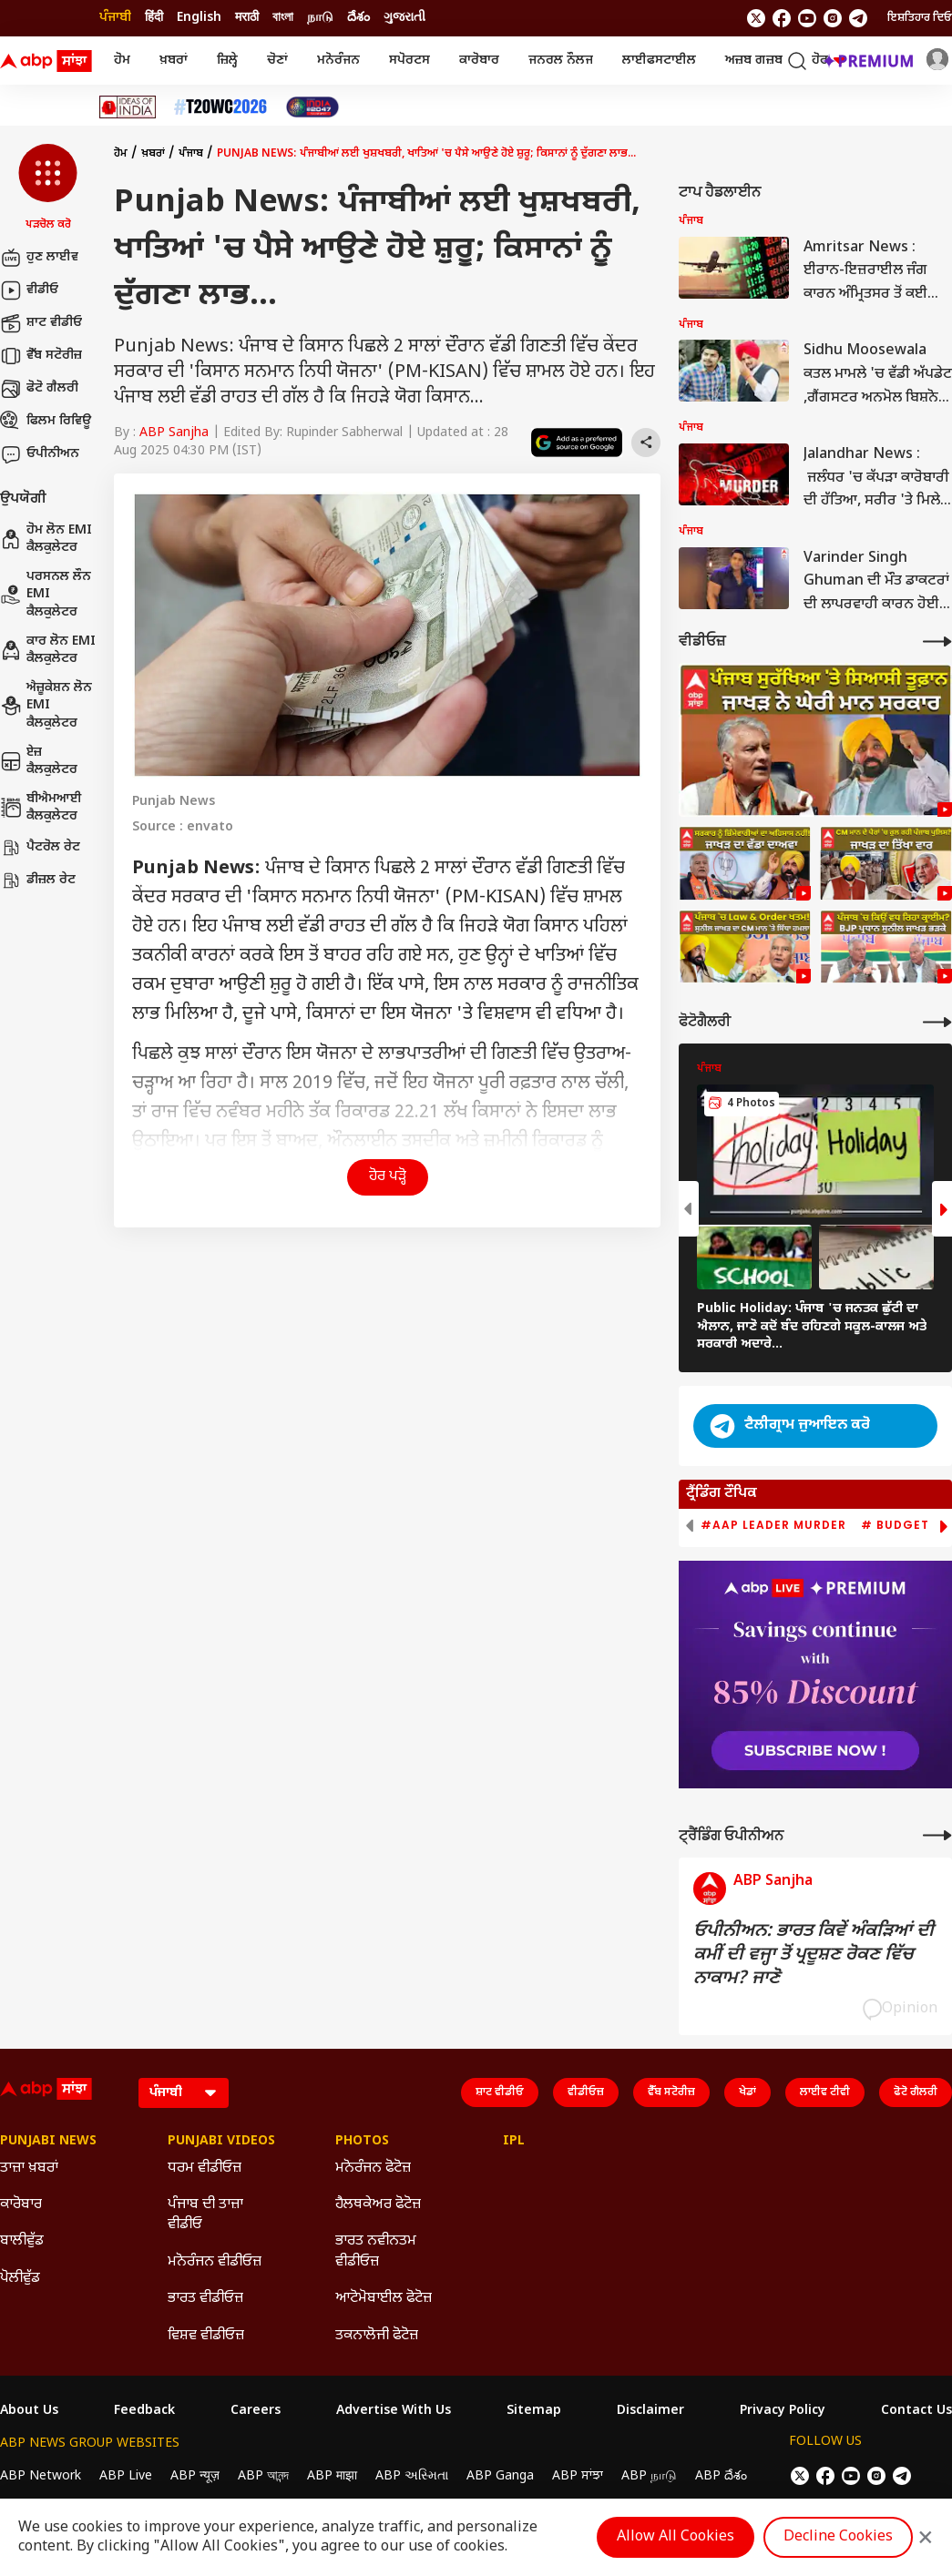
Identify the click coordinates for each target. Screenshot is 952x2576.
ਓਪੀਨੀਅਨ (39, 454)
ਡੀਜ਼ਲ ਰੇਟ (38, 880)
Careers (255, 2411)
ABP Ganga (500, 2476)
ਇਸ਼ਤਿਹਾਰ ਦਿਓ (919, 18)
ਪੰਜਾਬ (191, 154)
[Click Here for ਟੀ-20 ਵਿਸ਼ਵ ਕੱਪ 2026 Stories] (220, 107)
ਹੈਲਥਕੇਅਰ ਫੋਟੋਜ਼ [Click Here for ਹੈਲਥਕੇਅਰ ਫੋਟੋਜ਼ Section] (378, 2205)
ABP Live (125, 2476)
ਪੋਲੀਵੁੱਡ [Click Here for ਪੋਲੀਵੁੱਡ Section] (20, 2278)
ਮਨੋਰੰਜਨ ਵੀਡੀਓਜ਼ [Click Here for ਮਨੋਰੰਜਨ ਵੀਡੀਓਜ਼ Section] (214, 2262)
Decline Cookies (838, 2537)
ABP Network (40, 2476)
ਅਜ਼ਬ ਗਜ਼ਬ (754, 60)
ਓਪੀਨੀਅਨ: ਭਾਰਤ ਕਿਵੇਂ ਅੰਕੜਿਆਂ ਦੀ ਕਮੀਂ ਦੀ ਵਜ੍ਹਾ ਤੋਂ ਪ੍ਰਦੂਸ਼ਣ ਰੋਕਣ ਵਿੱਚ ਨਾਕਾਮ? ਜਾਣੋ (813, 1955)
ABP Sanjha (174, 433)
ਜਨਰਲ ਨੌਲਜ (560, 60)
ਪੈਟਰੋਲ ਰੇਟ (40, 848)
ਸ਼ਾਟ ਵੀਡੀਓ (41, 323)
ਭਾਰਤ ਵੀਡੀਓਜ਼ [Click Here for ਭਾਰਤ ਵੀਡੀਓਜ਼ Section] (205, 2298)
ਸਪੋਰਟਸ (409, 60)
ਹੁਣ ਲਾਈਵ (39, 258)
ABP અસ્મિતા (411, 2476)
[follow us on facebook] (782, 18)
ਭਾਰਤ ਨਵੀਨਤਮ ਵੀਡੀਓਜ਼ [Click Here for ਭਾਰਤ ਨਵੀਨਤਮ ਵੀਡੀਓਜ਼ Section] (375, 2251)
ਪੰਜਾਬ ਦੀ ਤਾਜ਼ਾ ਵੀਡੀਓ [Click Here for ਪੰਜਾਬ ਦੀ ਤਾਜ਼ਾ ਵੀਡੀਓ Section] (205, 2215)
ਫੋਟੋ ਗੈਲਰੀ (39, 389)
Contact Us (916, 2411)
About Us (29, 2411)
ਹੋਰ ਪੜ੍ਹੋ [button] (387, 1176)
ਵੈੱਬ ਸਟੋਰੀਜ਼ (41, 356)
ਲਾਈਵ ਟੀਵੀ (825, 2092)
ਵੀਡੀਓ (29, 290)
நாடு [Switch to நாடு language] (320, 17)
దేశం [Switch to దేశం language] (358, 17)
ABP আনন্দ (263, 2476)
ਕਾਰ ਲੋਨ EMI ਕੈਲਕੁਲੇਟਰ (48, 650)
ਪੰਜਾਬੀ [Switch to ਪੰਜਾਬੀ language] (115, 17)
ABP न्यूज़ (195, 2476)
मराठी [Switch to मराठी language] (247, 17)
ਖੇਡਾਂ (747, 2092)
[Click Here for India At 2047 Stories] (312, 107)
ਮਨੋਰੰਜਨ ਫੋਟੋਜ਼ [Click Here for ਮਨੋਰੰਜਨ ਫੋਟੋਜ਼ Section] (373, 2168)
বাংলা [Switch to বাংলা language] (282, 17)
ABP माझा (332, 2476)
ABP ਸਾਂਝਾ (577, 2476)
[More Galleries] (937, 1022)
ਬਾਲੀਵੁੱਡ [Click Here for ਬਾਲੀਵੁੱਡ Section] (22, 2241)
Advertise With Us (393, 2411)
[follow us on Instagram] (833, 18)
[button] (48, 188)
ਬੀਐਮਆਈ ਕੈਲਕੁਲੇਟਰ (41, 808)
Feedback (144, 2411)
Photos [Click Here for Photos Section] (362, 2141)
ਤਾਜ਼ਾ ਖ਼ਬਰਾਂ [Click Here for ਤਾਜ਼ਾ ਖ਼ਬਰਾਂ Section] (29, 2168)
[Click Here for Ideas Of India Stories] (128, 107)
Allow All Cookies (675, 2537)
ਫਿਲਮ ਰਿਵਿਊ (45, 422)
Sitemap (534, 2411)
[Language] (183, 2093)
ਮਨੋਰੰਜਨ (338, 60)
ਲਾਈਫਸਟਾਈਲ (659, 60)
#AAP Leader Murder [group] (773, 1525)
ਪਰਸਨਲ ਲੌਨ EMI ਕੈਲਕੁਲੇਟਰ (45, 594)
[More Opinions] (937, 1835)
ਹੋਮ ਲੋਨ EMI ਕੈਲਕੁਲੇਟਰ (46, 539)
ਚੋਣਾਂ (277, 60)
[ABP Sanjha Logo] (47, 61)
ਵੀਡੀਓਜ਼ (586, 2092)
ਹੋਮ (122, 60)
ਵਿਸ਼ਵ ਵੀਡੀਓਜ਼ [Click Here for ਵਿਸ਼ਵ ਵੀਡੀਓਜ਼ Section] (206, 2336)
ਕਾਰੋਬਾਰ (479, 60)
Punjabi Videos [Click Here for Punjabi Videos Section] (221, 2141)
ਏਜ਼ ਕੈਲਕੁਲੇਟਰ (38, 761)
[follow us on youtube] (807, 18)
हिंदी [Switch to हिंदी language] (154, 17)
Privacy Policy (782, 2411)
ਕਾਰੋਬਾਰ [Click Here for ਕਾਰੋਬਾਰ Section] (21, 2205)
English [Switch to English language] (199, 17)
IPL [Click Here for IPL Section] (514, 2141)
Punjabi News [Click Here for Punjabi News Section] (48, 2141)
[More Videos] (937, 641)
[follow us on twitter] (756, 18)
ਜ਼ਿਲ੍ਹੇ (227, 60)
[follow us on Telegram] (858, 18)
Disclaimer (650, 2411)
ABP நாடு (649, 2476)
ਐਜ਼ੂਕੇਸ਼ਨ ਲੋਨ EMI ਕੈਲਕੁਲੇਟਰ (46, 705)
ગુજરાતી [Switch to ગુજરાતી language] (404, 17)
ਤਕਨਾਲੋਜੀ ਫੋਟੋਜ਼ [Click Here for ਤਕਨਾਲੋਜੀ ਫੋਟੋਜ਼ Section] (376, 2336)
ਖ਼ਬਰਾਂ (173, 60)
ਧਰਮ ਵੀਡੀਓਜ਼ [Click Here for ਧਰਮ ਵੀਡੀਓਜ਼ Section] (204, 2168)
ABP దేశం (721, 2476)
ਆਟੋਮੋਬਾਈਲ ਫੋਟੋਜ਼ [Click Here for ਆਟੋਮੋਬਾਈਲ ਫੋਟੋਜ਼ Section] (383, 2298)
